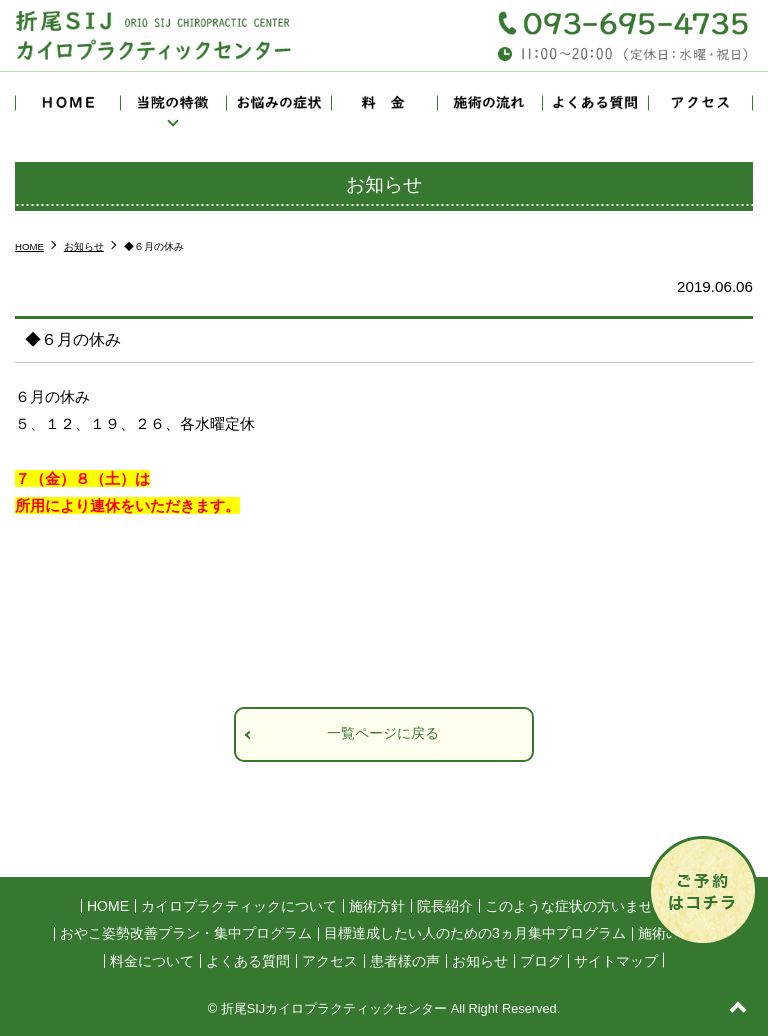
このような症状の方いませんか (583, 906)
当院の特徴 (172, 103)
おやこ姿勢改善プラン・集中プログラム (186, 933)
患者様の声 (405, 961)
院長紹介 (445, 906)
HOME (67, 103)
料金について (383, 103)
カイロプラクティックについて (239, 906)
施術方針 (377, 906)
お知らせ (480, 961)
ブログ (541, 961)
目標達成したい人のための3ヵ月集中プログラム (475, 933)
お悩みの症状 (278, 103)
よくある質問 (594, 103)
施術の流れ (489, 103)
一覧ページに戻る (383, 733)
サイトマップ (616, 961)
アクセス (700, 103)
